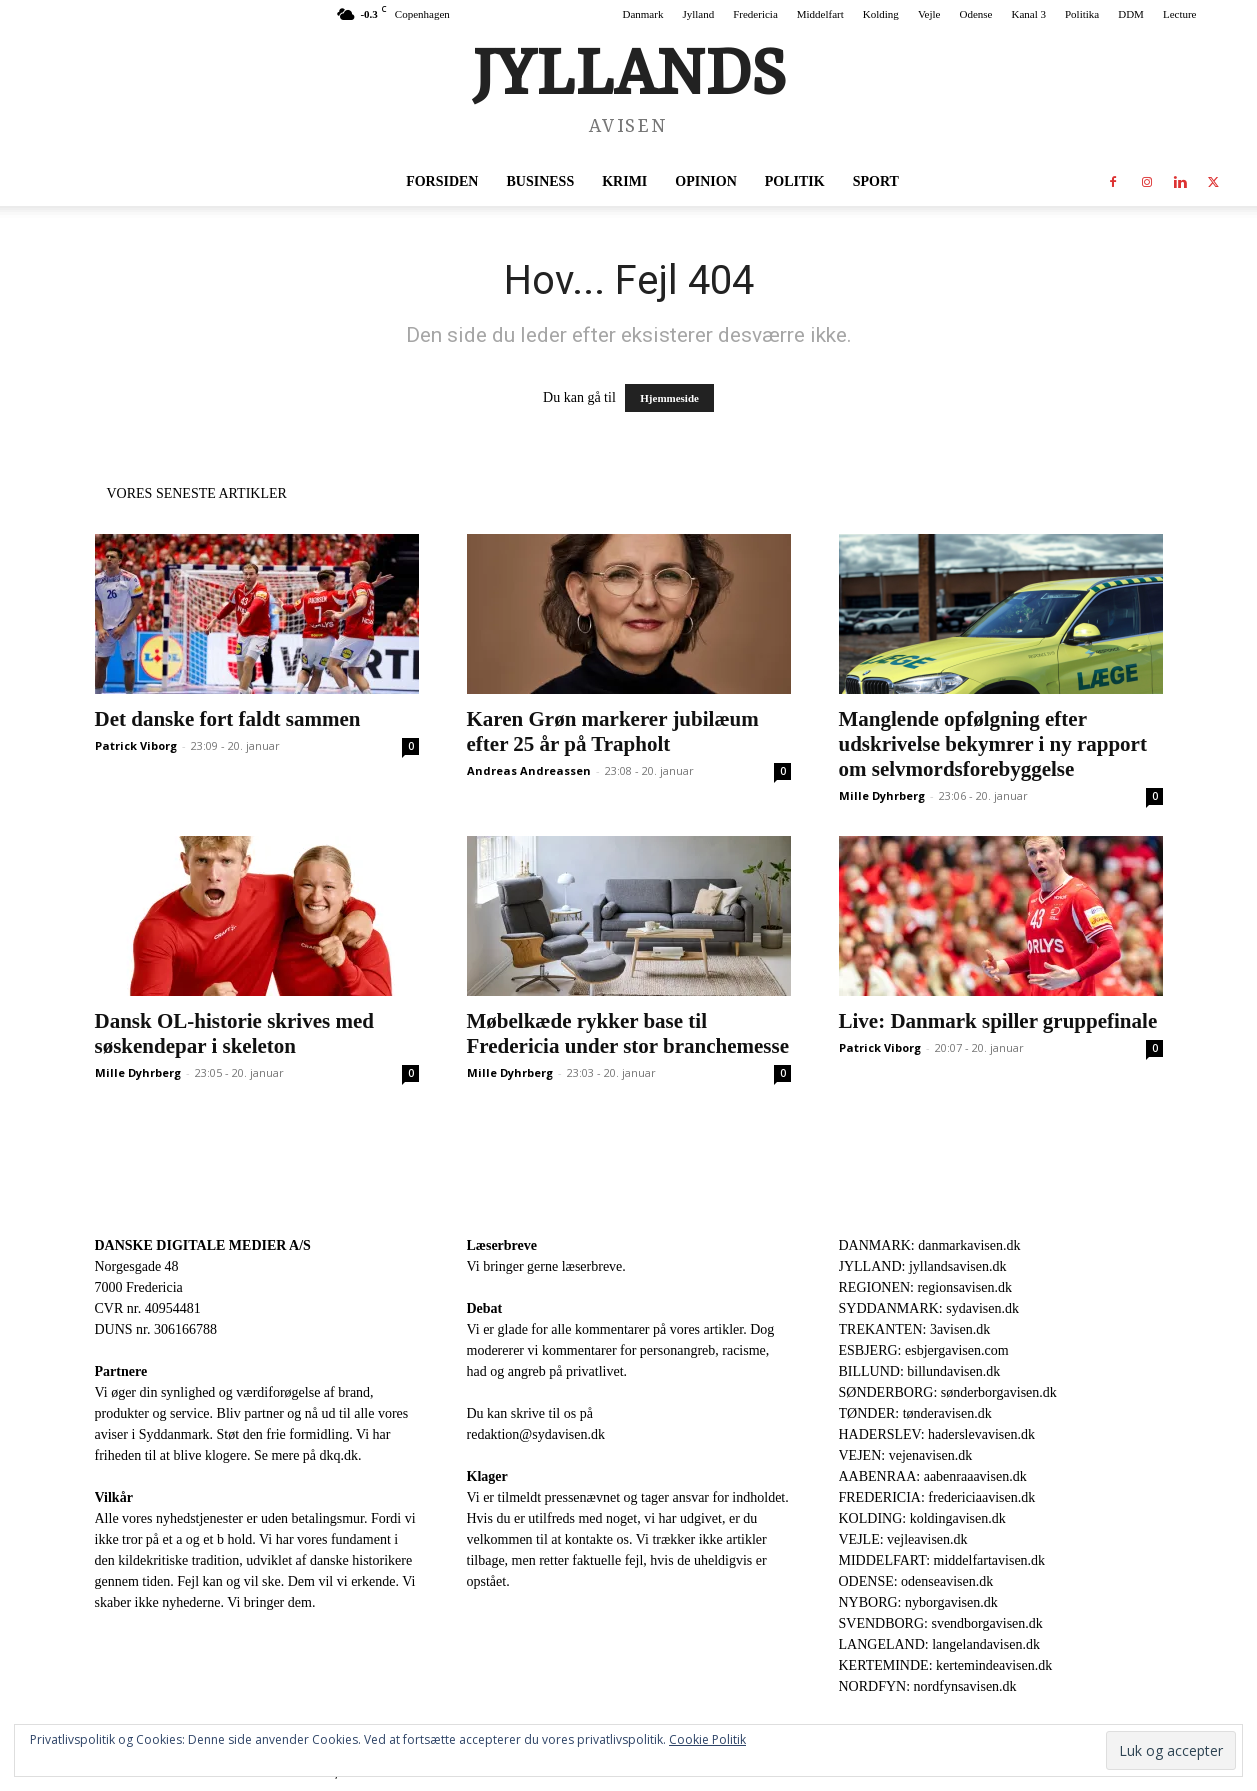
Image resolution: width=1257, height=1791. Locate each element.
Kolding (881, 14)
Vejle (929, 14)
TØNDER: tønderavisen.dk (915, 1413)
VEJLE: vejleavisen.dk (903, 1539)
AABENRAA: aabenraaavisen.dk (933, 1476)
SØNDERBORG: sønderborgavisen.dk (948, 1392)
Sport (876, 181)
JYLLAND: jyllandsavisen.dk (923, 1266)
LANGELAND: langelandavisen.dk (939, 1644)
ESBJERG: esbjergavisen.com (924, 1350)
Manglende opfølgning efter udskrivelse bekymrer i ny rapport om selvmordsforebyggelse (993, 744)
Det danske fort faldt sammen (228, 719)
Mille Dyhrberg (882, 795)
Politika (1082, 14)
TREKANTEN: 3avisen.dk (915, 1329)
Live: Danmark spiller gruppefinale (998, 1021)
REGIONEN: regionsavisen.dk (925, 1287)
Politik (795, 181)
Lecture (1180, 14)
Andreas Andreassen (529, 770)
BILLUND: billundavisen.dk (920, 1371)
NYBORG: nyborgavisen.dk (918, 1602)
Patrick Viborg (136, 745)
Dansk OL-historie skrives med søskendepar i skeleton (234, 1033)
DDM (1131, 14)
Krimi (624, 181)
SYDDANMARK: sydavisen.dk (929, 1308)
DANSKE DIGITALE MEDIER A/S (203, 1245)
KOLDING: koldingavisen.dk (922, 1518)
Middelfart (820, 14)
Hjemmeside (669, 398)
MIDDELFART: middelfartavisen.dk (942, 1560)
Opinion (705, 181)
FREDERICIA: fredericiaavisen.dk (937, 1497)
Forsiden (442, 181)
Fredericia (755, 14)
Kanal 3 (1028, 14)
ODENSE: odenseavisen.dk (916, 1581)
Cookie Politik (707, 1739)
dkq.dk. (341, 1455)
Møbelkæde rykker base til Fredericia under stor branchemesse (628, 1033)
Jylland (698, 14)
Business (540, 181)
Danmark (642, 14)
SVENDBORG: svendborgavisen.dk (941, 1623)
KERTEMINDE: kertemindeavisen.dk (946, 1665)
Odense (975, 14)
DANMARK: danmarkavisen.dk (930, 1245)
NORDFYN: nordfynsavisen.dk (928, 1686)
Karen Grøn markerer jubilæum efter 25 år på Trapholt (613, 731)
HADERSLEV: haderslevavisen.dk (937, 1434)
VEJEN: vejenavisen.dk (906, 1455)
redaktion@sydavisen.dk (536, 1434)
